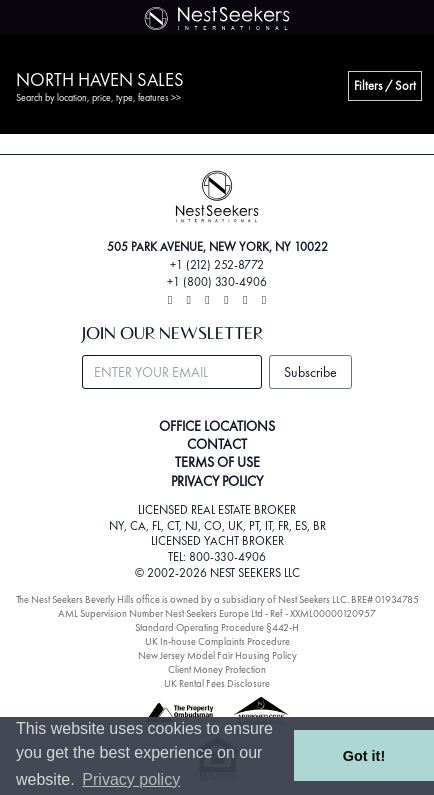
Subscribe (310, 372)
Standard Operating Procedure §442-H (217, 627)
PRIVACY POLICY (217, 481)
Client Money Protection (217, 669)
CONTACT (217, 444)
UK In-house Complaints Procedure (217, 641)
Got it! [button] (364, 756)
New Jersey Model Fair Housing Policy (217, 655)
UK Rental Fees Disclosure (217, 683)
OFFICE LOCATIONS (217, 426)
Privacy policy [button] (131, 779)
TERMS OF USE (217, 462)
